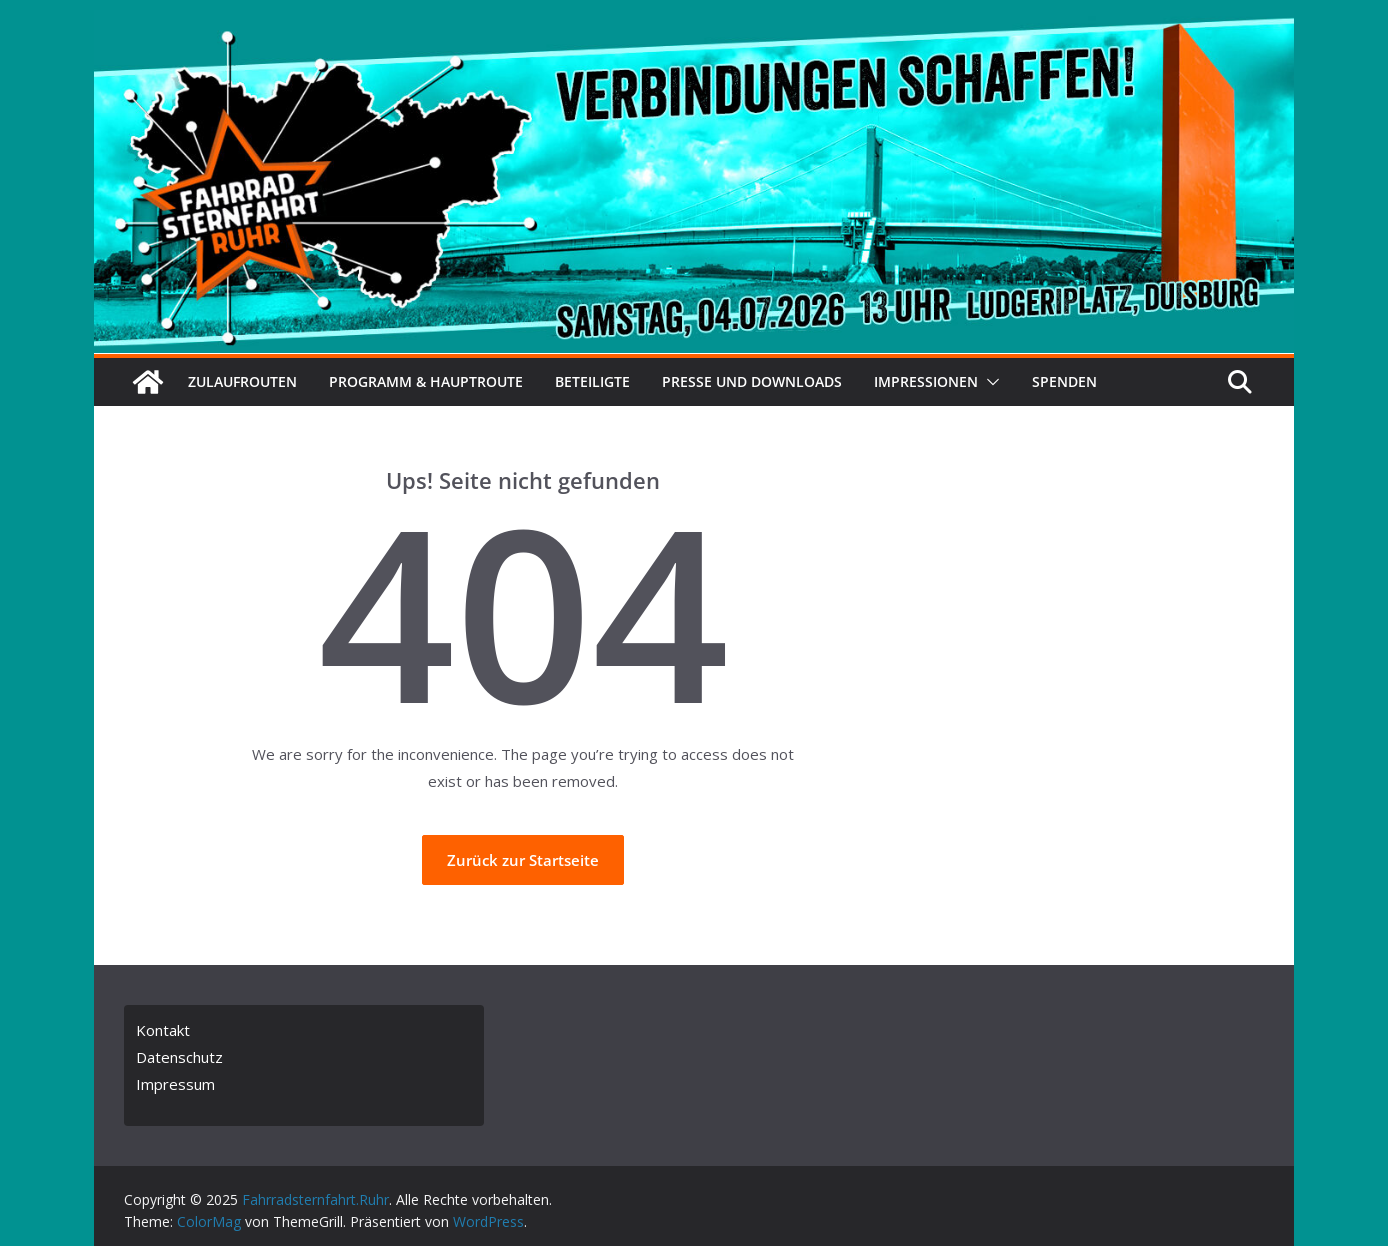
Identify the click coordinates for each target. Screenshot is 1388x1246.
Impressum (175, 1084)
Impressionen (926, 381)
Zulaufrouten (242, 381)
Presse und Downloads (752, 381)
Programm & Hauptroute (426, 381)
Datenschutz (179, 1057)
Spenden (1064, 381)
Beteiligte (592, 381)
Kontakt (163, 1030)
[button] (989, 382)
